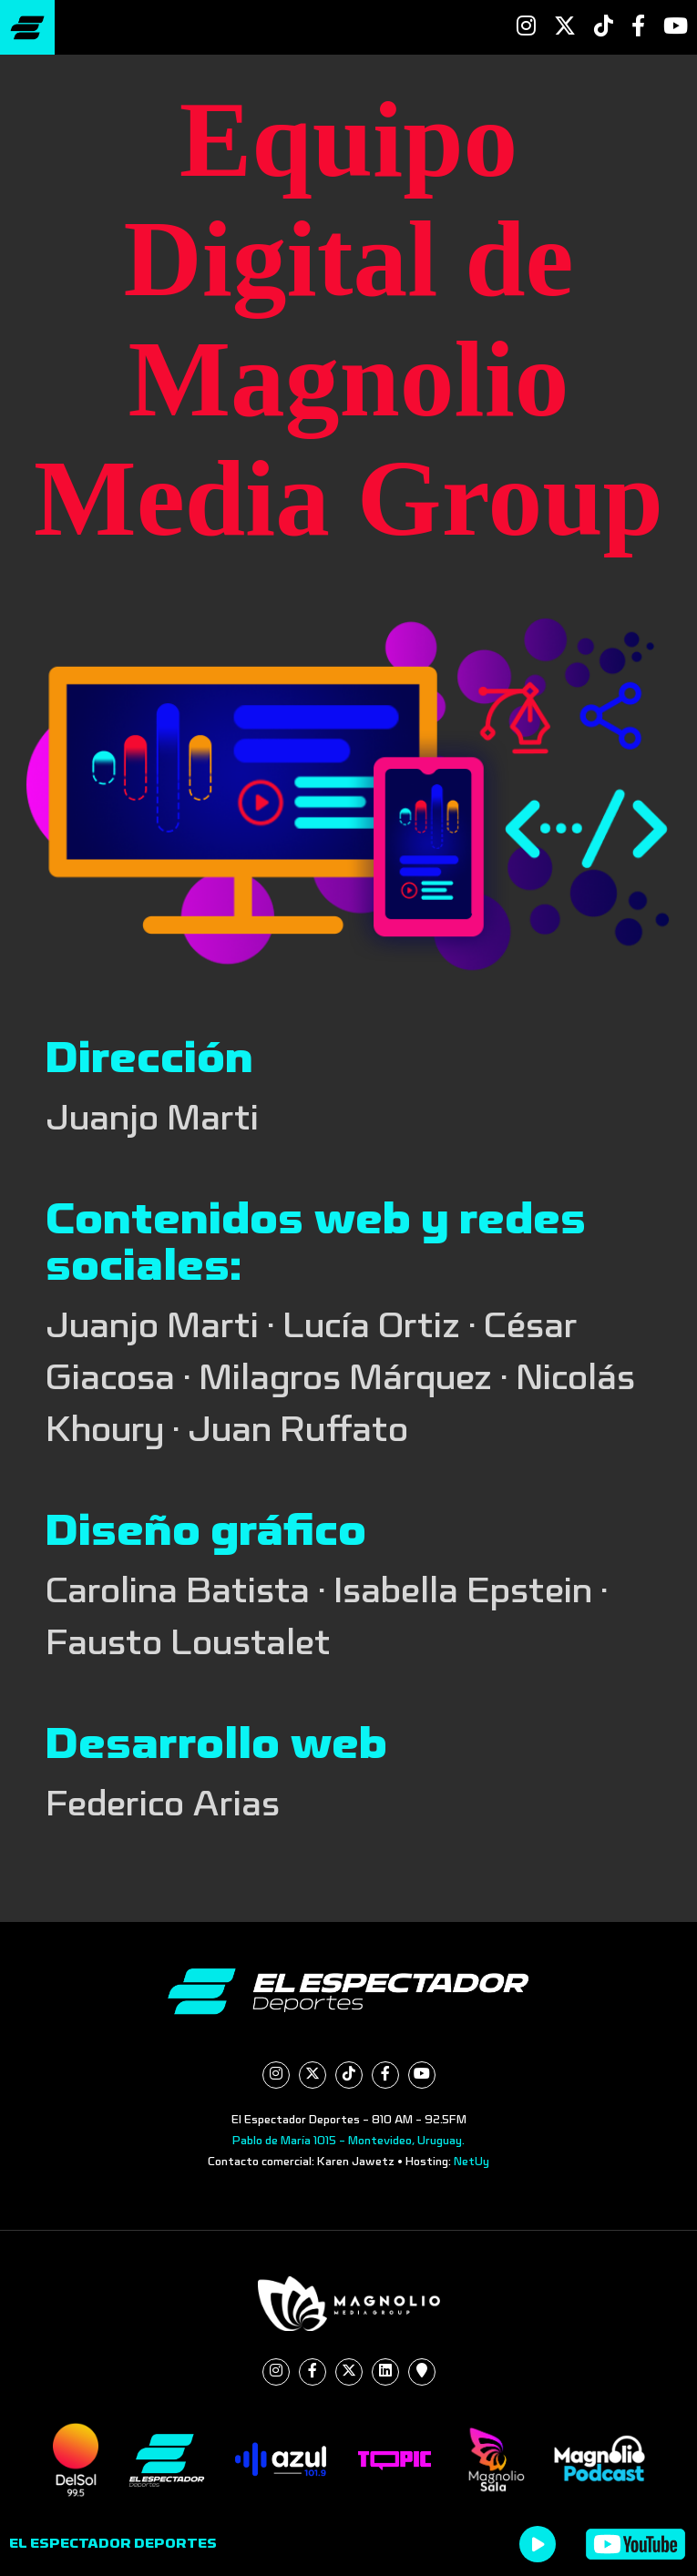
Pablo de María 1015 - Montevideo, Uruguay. (348, 2140)
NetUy (471, 2161)
